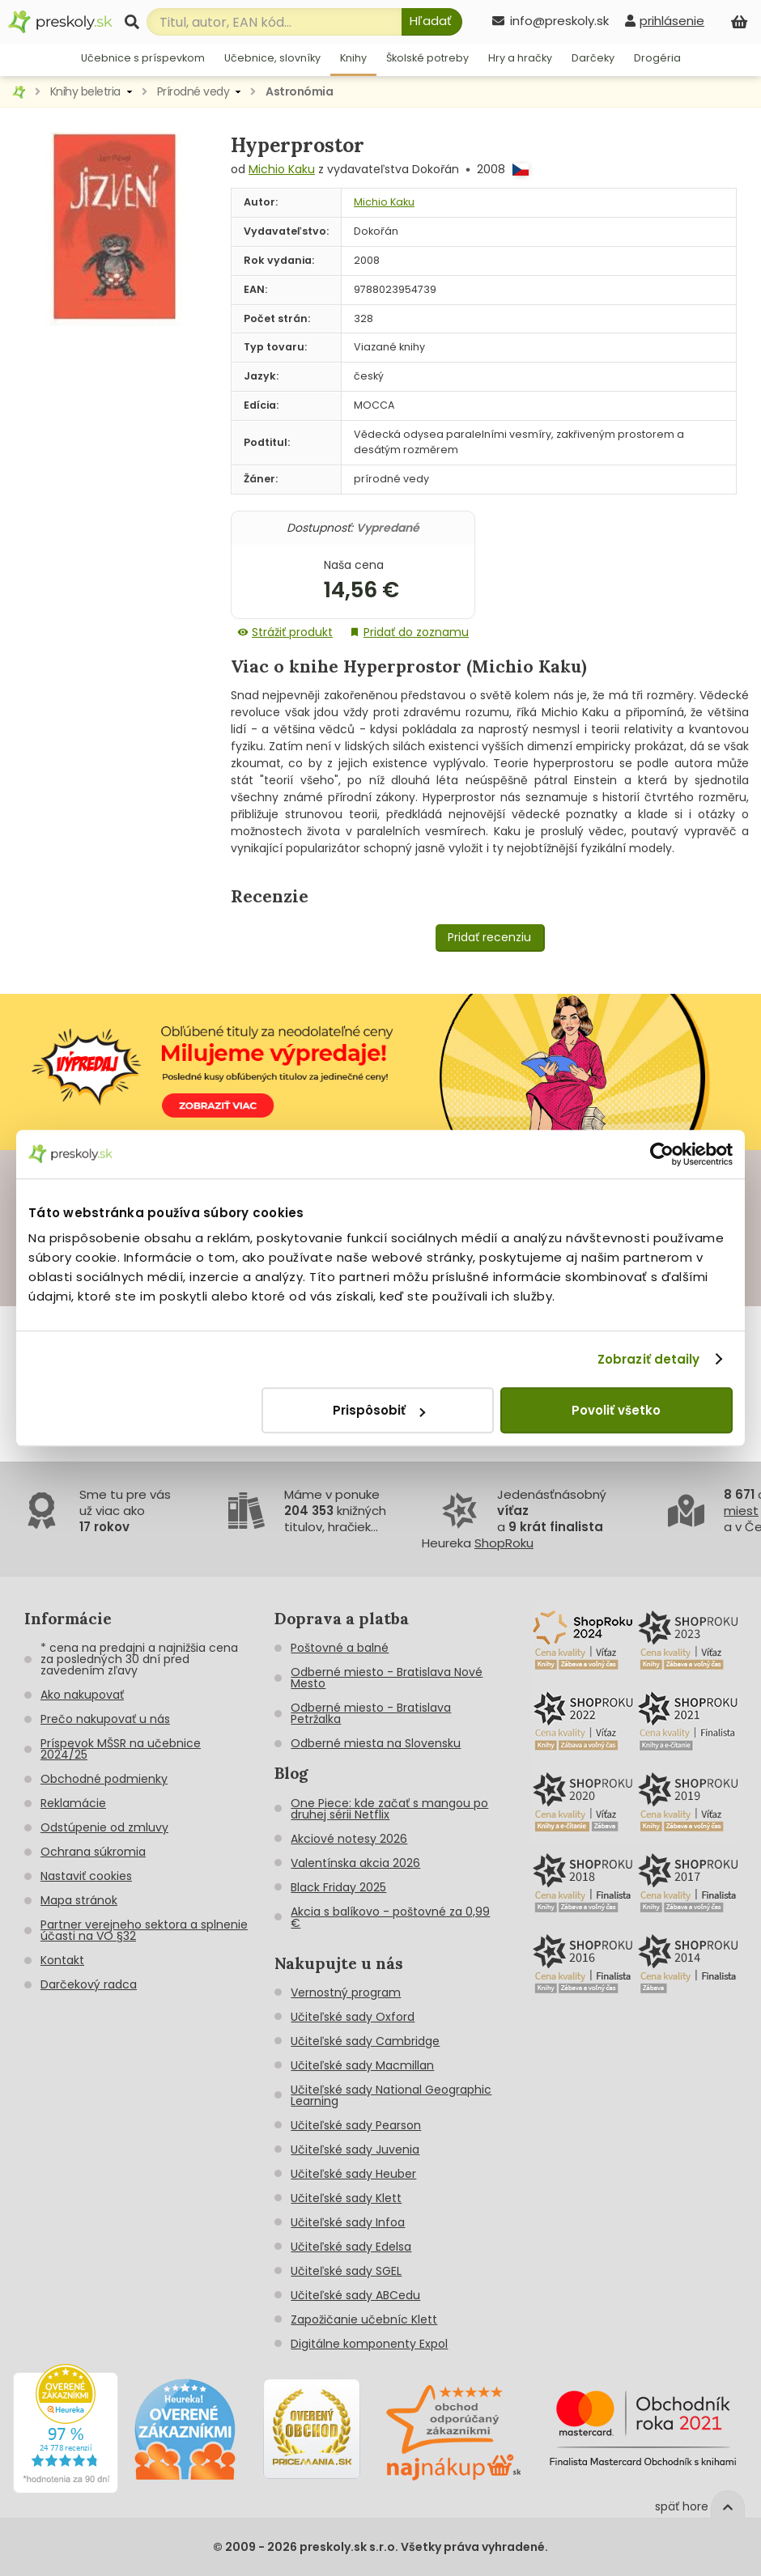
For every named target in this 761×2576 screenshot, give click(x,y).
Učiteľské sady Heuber (353, 2174)
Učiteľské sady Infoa (348, 2222)
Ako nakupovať (82, 1695)
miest (741, 1510)
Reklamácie (73, 1803)
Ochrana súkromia (93, 1852)
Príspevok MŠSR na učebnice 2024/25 (120, 1749)
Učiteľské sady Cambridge (365, 2041)
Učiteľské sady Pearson (356, 2125)
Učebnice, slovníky (272, 58)
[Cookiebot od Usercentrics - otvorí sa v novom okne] (662, 1154)
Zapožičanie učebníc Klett (364, 2319)
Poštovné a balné (340, 1648)
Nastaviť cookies (86, 1876)
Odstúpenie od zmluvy (104, 1827)
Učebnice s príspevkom (143, 58)
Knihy (353, 58)
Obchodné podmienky (104, 1779)
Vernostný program (346, 1992)
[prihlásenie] (664, 20)
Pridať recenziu (489, 937)
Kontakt (62, 1960)
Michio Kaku (282, 169)
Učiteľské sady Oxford (353, 2017)
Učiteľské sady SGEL (346, 2271)
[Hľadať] (432, 22)
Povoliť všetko (616, 1410)
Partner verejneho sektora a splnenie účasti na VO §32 (144, 1930)
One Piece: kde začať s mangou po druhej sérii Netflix (389, 1809)
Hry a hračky (520, 58)
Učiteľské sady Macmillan (362, 2065)
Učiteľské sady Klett (346, 2198)
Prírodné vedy (193, 91)
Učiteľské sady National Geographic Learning (391, 2095)
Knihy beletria (85, 91)
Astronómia (299, 91)
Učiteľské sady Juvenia (355, 2149)
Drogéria (657, 58)
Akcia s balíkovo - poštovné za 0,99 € (390, 1917)
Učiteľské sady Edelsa (351, 2247)
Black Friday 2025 (338, 1887)
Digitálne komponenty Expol (369, 2344)
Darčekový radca (88, 1984)
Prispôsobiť (379, 1410)
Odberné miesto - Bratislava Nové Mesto (387, 1677)
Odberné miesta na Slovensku (376, 1743)
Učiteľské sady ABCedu (355, 2295)
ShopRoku (504, 1542)
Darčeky (593, 58)
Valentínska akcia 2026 (355, 1863)
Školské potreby (427, 58)
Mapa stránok (78, 1900)
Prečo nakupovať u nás (105, 1719)
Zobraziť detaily (648, 1359)
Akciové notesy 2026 (349, 1839)
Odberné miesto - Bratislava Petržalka (371, 1713)
